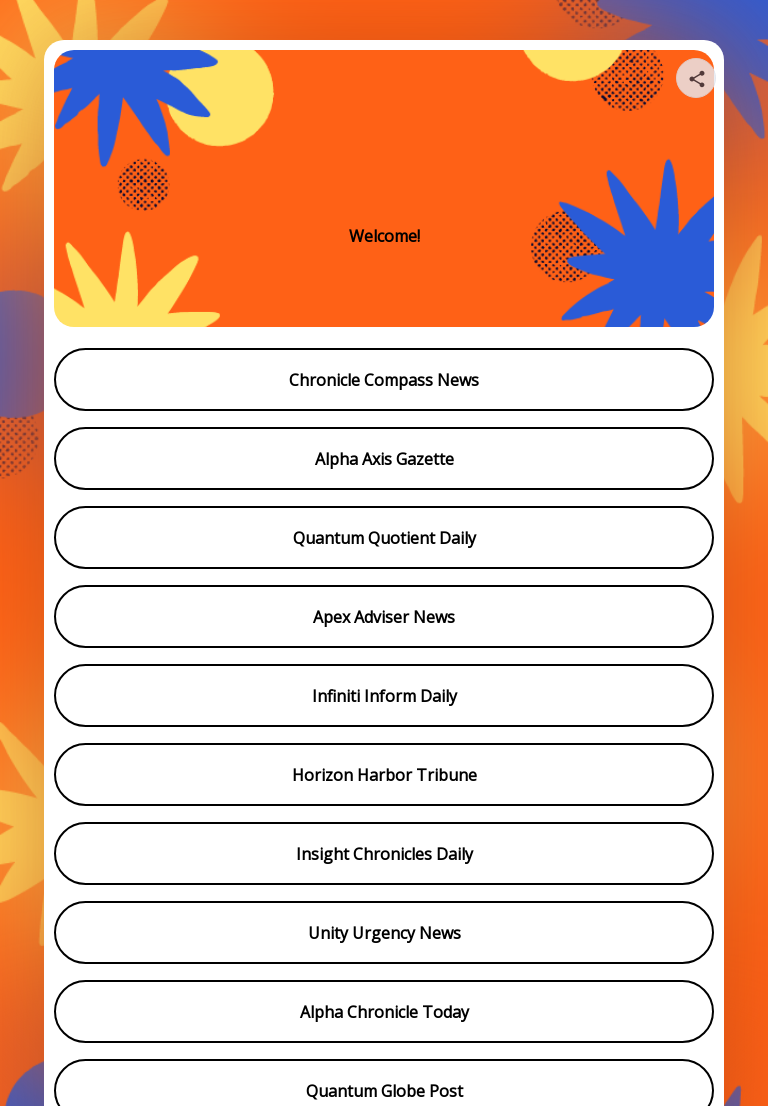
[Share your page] (696, 78)
